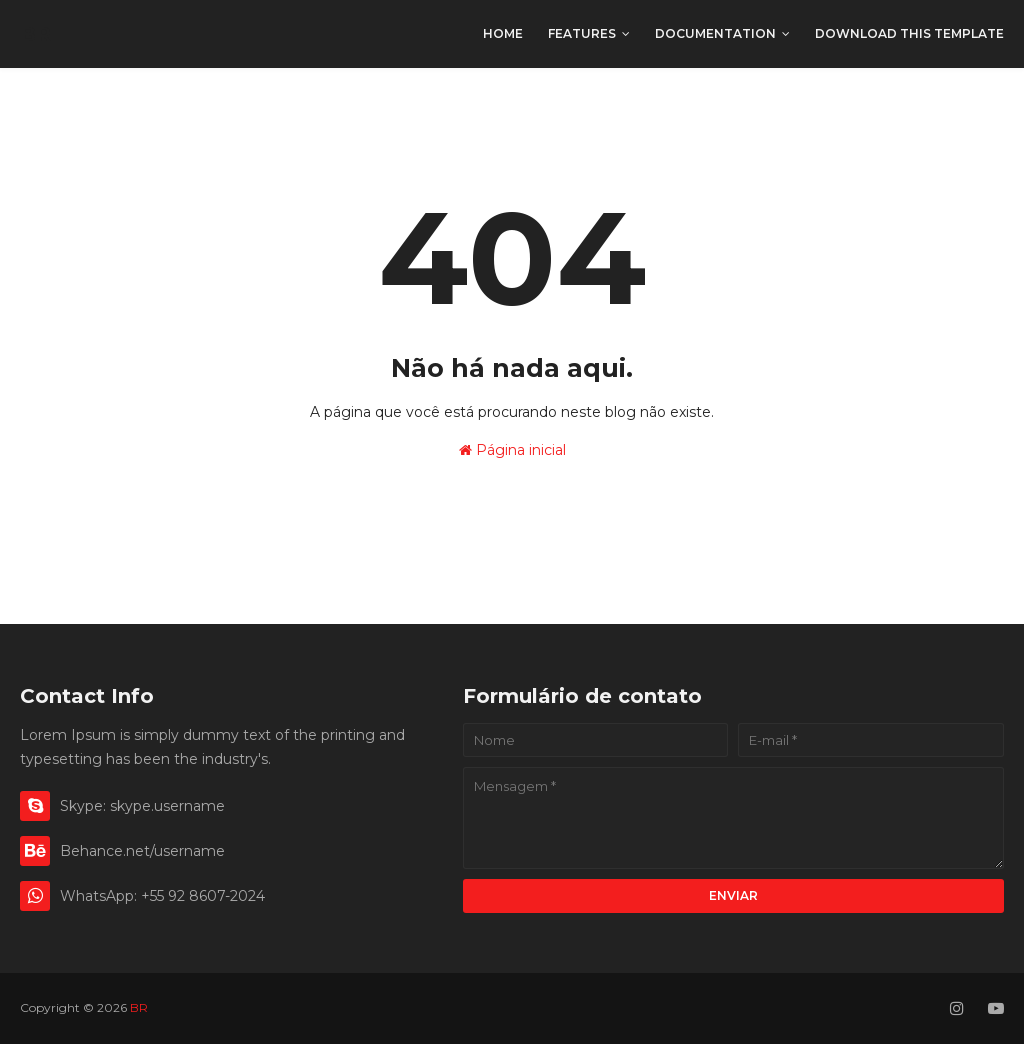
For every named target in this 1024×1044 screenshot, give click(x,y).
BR (35, 34)
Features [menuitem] (582, 33)
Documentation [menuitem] (715, 33)
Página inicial (512, 450)
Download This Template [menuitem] (909, 33)
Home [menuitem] (503, 33)
